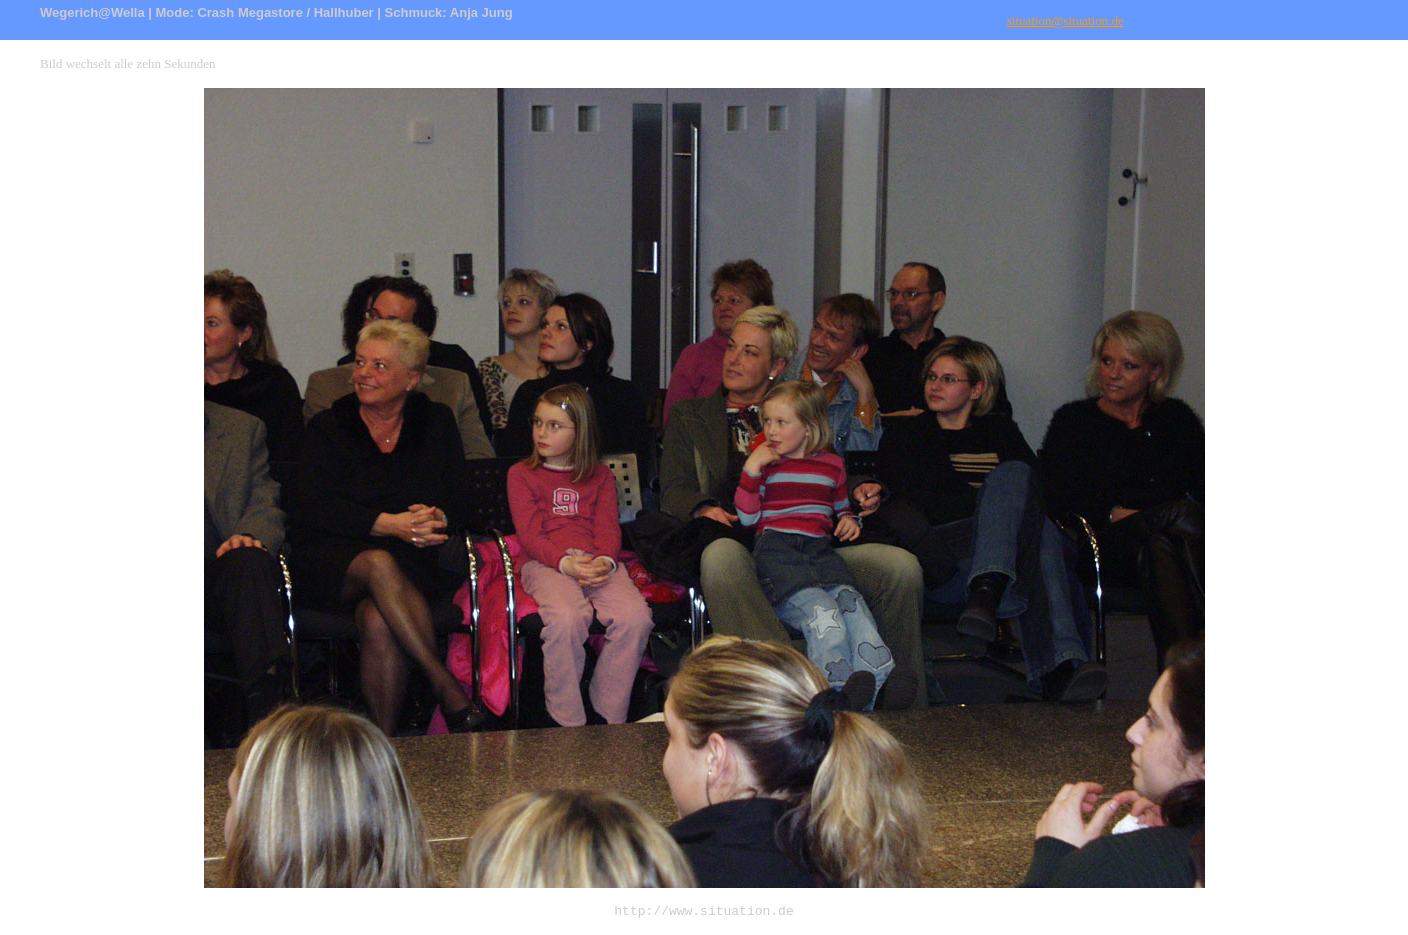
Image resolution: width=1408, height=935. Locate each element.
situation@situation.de (1065, 20)
